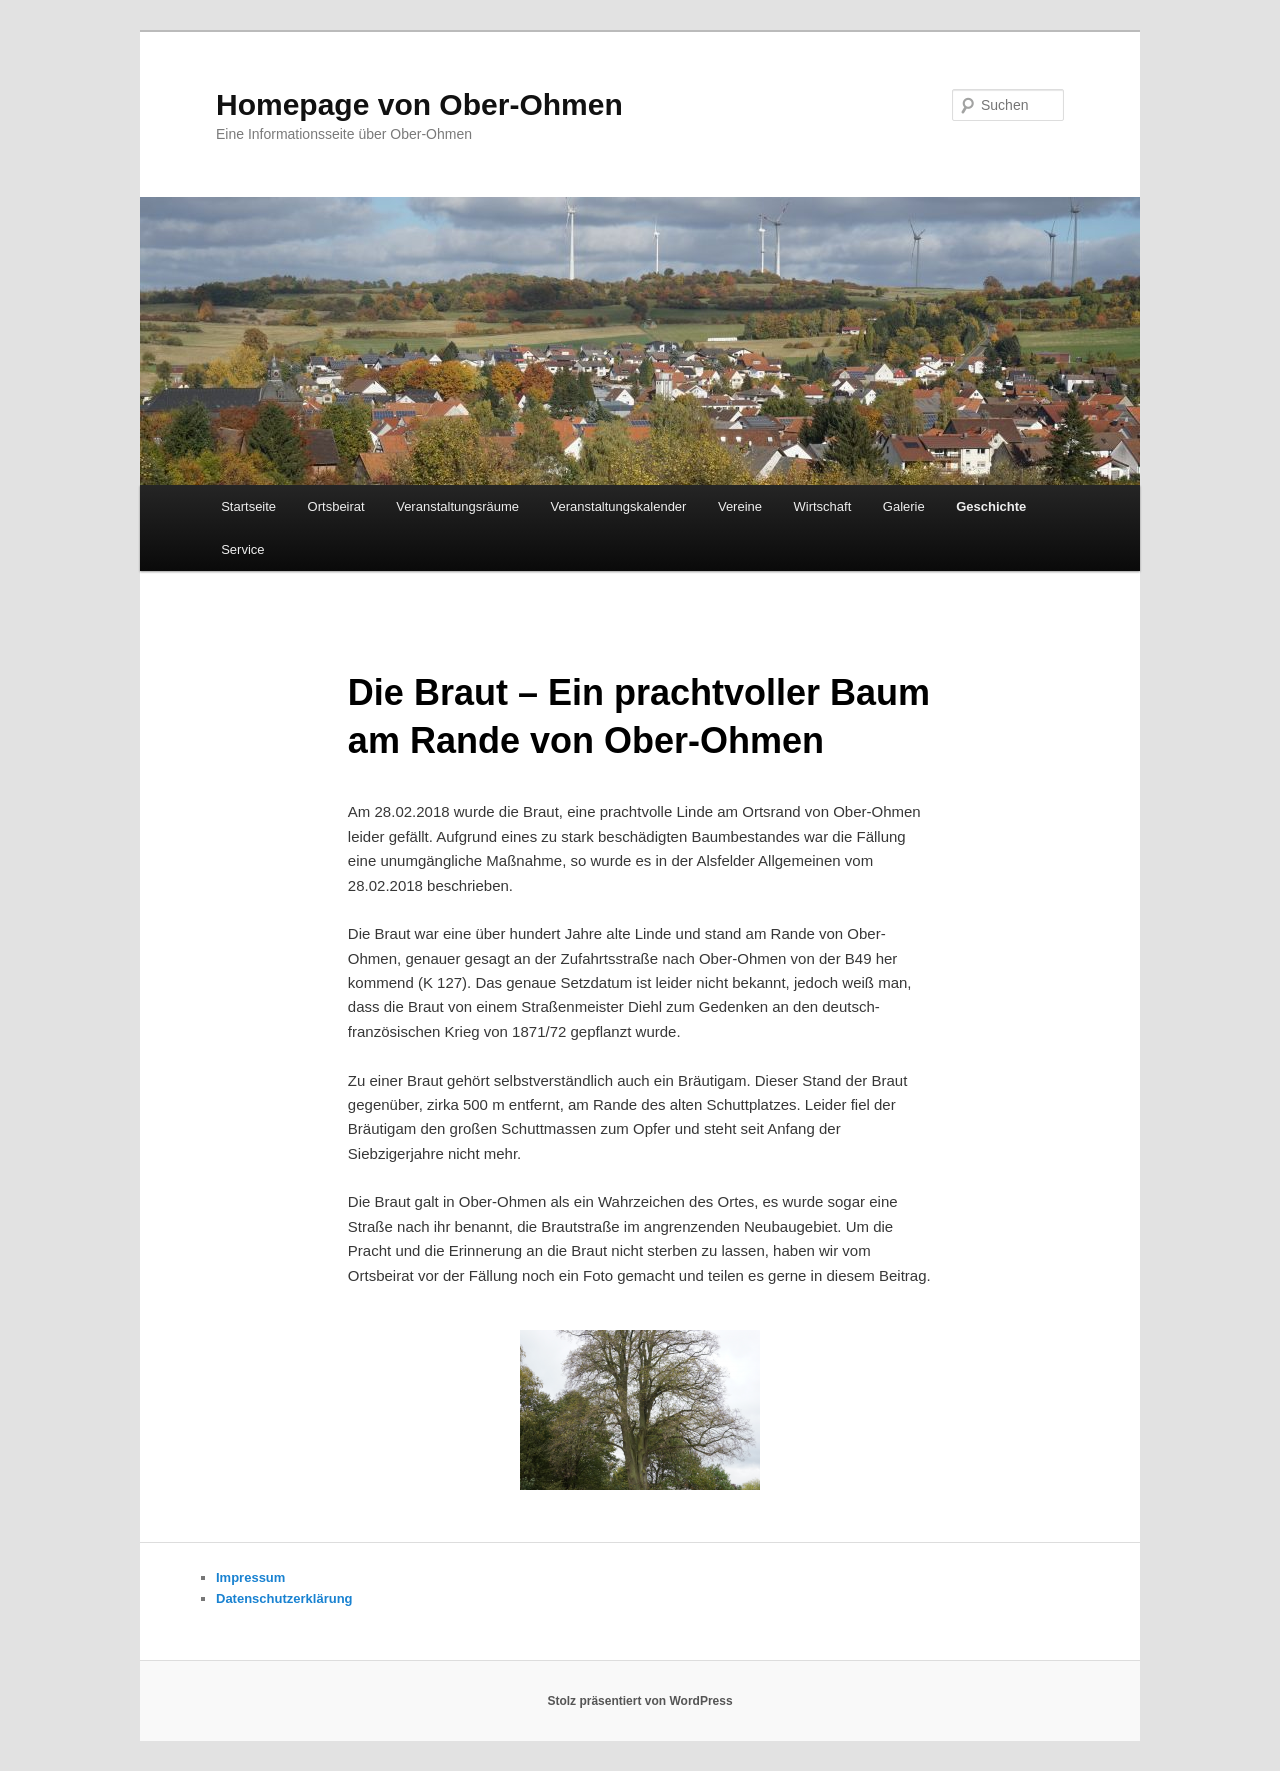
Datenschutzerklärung (284, 1598)
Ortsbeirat (336, 506)
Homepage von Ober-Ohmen (419, 104)
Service (242, 549)
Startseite (248, 506)
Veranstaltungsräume (457, 506)
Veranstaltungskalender (619, 506)
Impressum (250, 1577)
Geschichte (991, 506)
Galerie (904, 506)
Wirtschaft (823, 506)
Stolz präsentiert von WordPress (639, 1701)
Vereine (740, 506)
